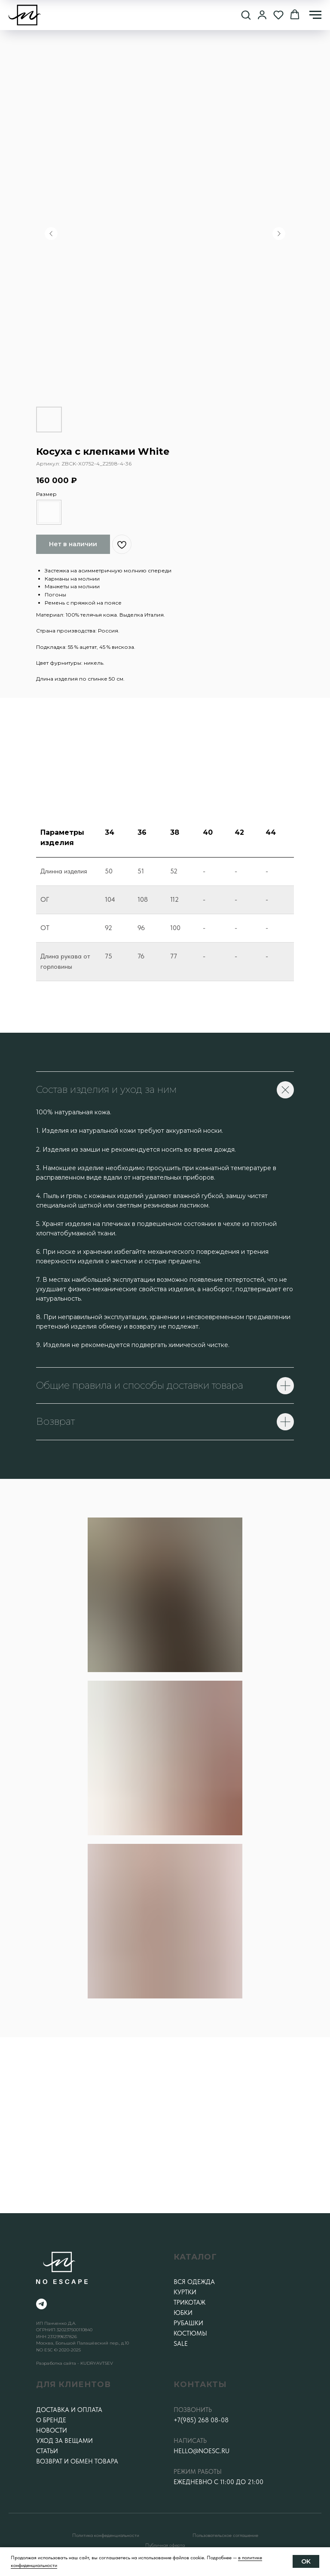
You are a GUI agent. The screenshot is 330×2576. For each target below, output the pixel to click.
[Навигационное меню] (315, 15)
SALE (181, 2344)
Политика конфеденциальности (105, 2535)
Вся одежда (194, 2282)
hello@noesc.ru (201, 2451)
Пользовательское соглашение (225, 2535)
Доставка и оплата (69, 2410)
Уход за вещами (64, 2441)
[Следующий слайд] (278, 233)
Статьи (47, 2451)
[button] (246, 14)
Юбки (183, 2313)
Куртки (185, 2292)
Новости (51, 2430)
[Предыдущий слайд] (51, 233)
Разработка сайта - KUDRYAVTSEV (74, 2363)
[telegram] (41, 2304)
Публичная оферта (165, 2545)
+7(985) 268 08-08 (201, 2420)
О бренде (51, 2420)
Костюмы (190, 2333)
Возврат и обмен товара (77, 2461)
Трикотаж (189, 2302)
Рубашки (188, 2323)
